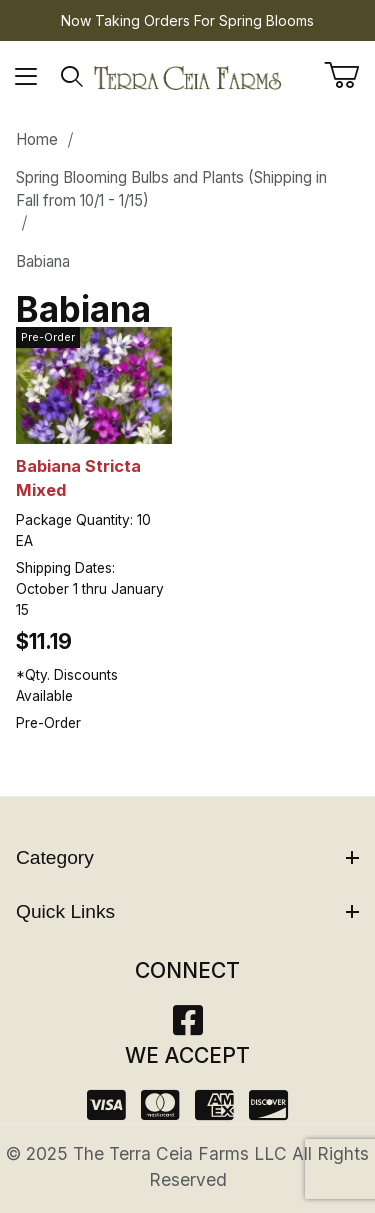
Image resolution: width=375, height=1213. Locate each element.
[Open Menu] (26, 77)
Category (187, 857)
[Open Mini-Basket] (349, 75)
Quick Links (187, 911)
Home (37, 139)
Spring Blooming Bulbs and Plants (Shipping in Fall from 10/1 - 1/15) (171, 189)
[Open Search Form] (72, 77)
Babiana (43, 261)
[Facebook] (188, 1026)
